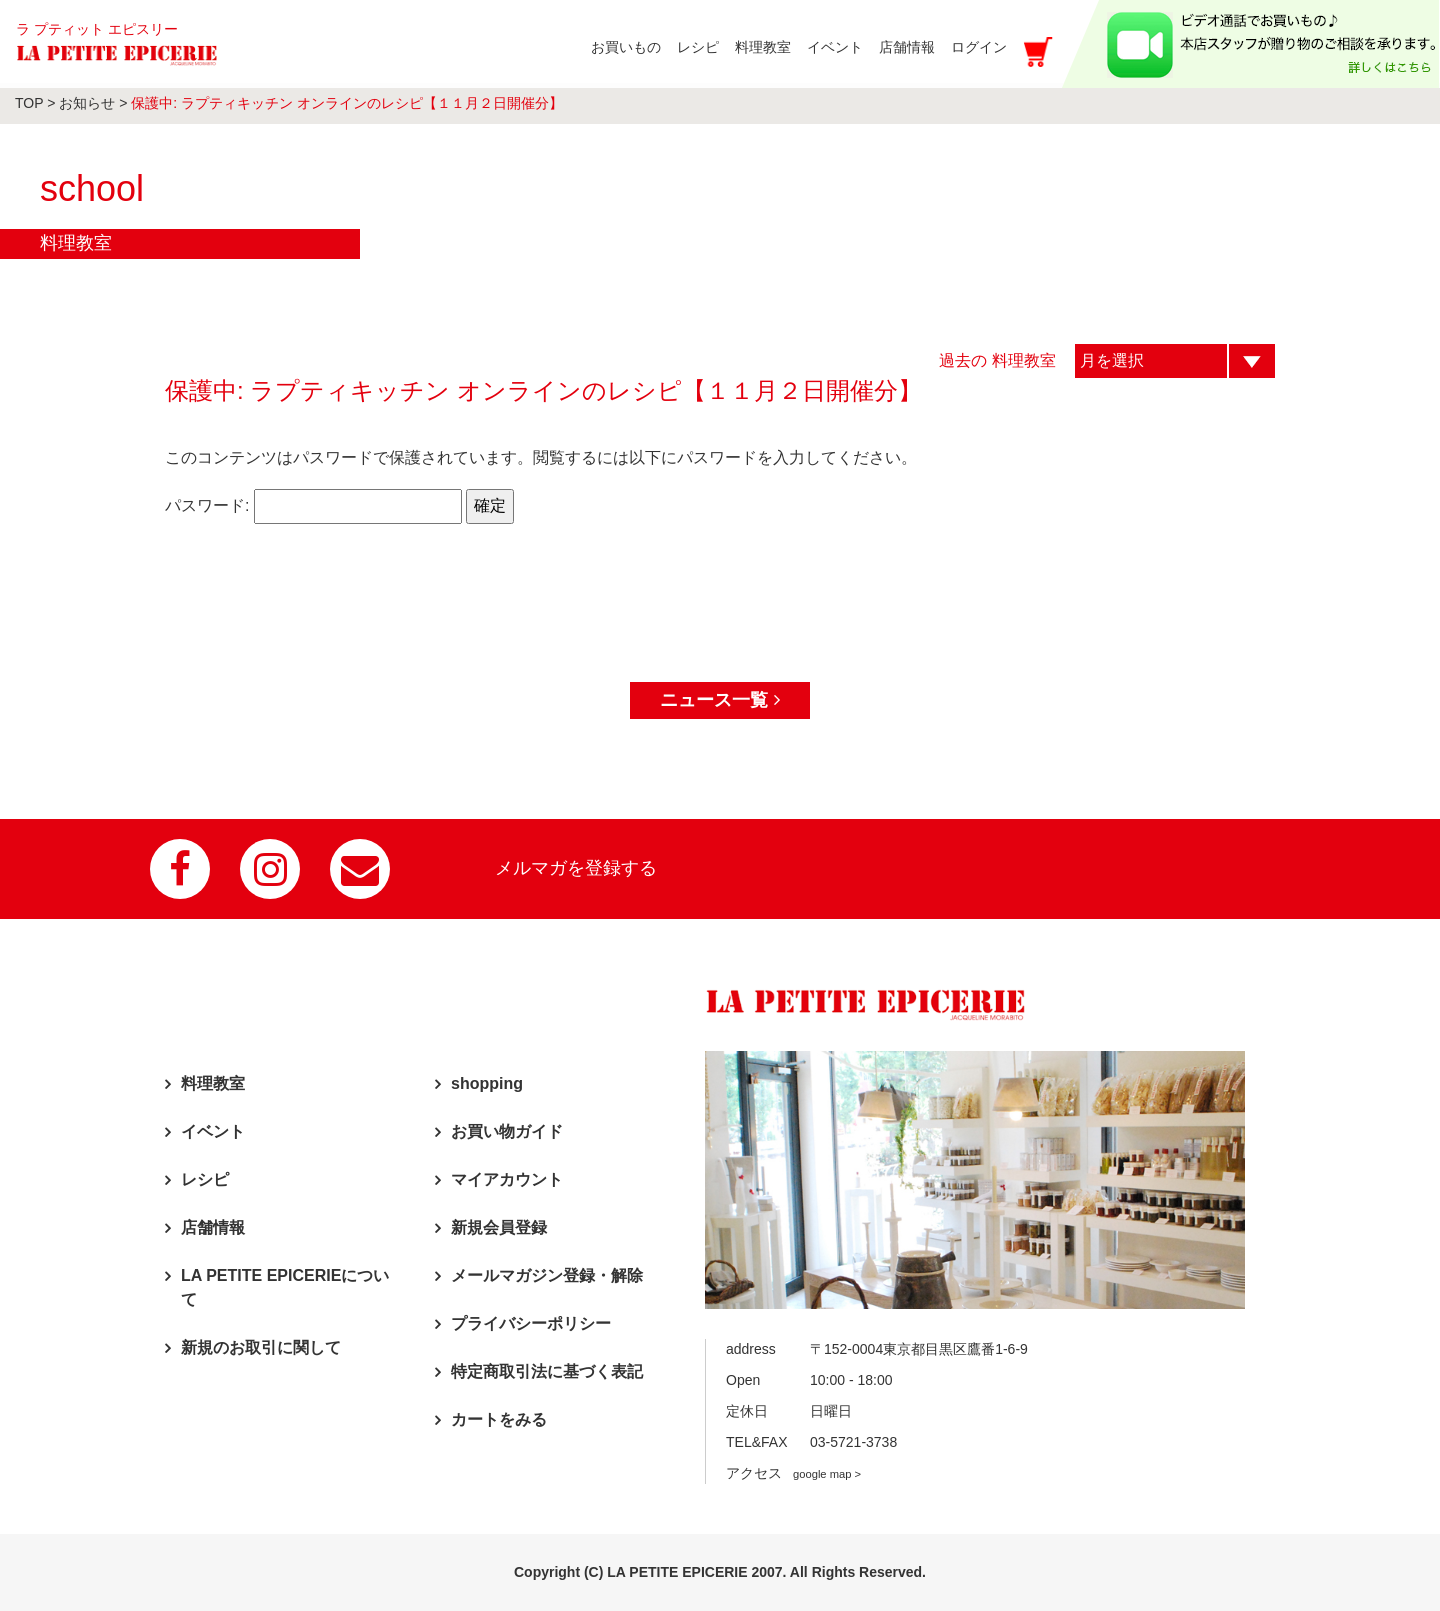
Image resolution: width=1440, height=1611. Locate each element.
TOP (29, 103)
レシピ (205, 1179)
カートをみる (499, 1419)
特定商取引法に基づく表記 (547, 1371)
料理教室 (213, 1083)
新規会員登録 (499, 1227)
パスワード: (313, 506)
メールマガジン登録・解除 (547, 1275)
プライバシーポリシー (531, 1323)
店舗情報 (213, 1227)
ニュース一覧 (719, 700)
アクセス (793, 1473)
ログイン (979, 47)
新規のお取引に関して (261, 1347)
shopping (487, 1083)
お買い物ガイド (507, 1131)
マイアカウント (507, 1179)
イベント (213, 1131)
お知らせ (87, 103)
